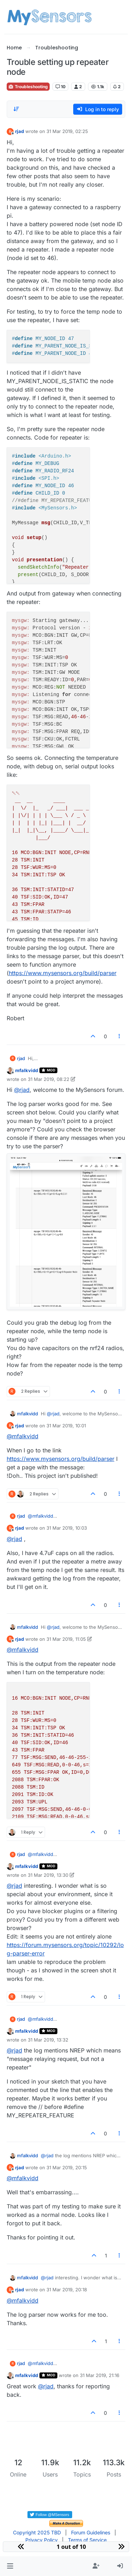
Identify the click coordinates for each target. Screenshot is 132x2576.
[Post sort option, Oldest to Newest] (16, 109)
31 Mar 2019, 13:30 (48, 1875)
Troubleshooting (28, 86)
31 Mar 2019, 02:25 (67, 131)
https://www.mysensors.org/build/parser (63, 972)
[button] (10, 2566)
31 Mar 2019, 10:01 (66, 1425)
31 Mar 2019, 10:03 (66, 1528)
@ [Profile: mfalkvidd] (22, 1436)
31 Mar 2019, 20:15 (66, 2167)
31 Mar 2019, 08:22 (48, 1079)
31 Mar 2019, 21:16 (99, 2375)
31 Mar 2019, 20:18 (66, 2289)
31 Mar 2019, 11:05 (66, 1639)
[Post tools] (119, 1036)
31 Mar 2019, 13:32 (48, 2040)
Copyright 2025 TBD (37, 2532)
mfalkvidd (26, 1070)
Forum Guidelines (90, 2532)
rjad (19, 131)
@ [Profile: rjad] (22, 1089)
